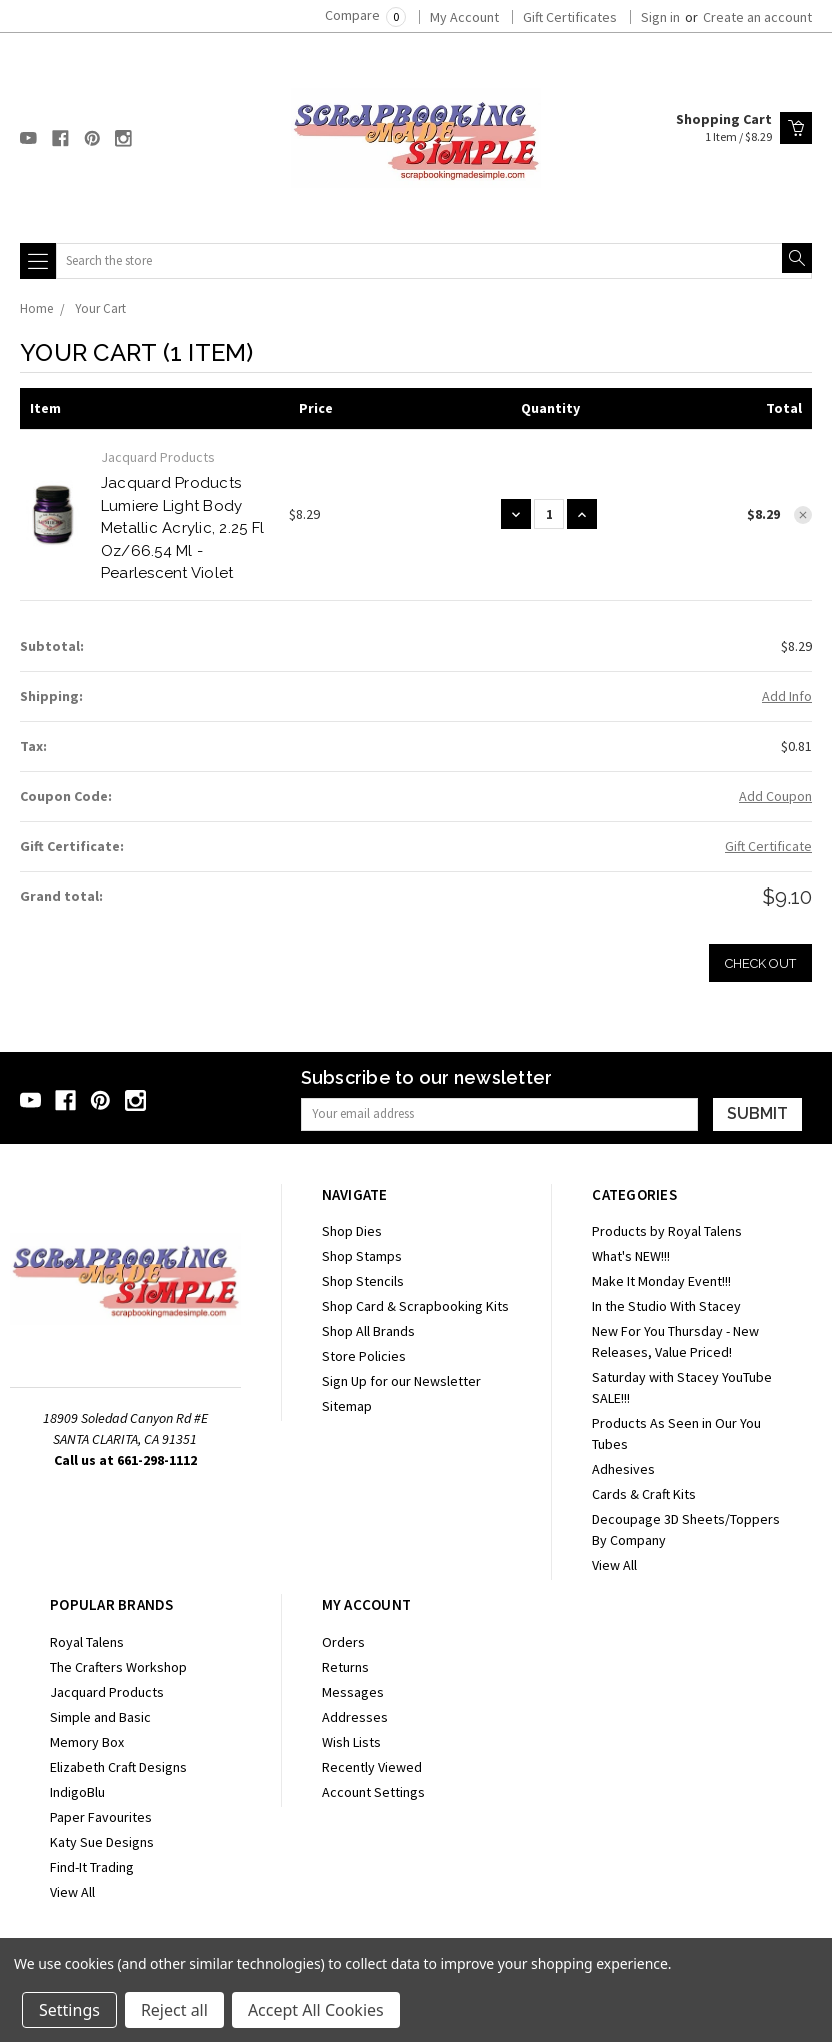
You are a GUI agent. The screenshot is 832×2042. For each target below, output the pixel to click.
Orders (343, 1642)
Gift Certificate (768, 846)
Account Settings (373, 1792)
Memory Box (87, 1742)
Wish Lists (351, 1742)
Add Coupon (775, 796)
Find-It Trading (92, 1867)
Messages (353, 1692)
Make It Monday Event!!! (661, 1281)
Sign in (660, 17)
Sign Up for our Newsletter (401, 1381)
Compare (365, 15)
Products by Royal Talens (667, 1231)
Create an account (757, 17)
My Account (464, 17)
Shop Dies (352, 1231)
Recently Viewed (372, 1767)
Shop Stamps (362, 1256)
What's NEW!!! (631, 1256)
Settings (69, 2010)
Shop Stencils (363, 1281)
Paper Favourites (101, 1817)
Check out (760, 963)
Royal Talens (87, 1642)
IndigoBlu (77, 1792)
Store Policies (364, 1356)
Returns (345, 1667)
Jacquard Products (107, 1692)
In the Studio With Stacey (666, 1306)
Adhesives (623, 1469)
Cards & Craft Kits (644, 1494)
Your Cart (100, 308)
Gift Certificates (570, 17)
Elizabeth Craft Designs (118, 1767)
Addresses (355, 1717)
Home (36, 308)
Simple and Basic (100, 1717)
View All (614, 1565)
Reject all (174, 2010)
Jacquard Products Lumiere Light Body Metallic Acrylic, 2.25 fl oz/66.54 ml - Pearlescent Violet (182, 528)
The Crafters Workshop (118, 1667)
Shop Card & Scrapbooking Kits (415, 1306)
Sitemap (347, 1406)
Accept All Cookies (316, 2010)
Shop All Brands (368, 1331)
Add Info (787, 696)
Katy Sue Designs (102, 1842)
